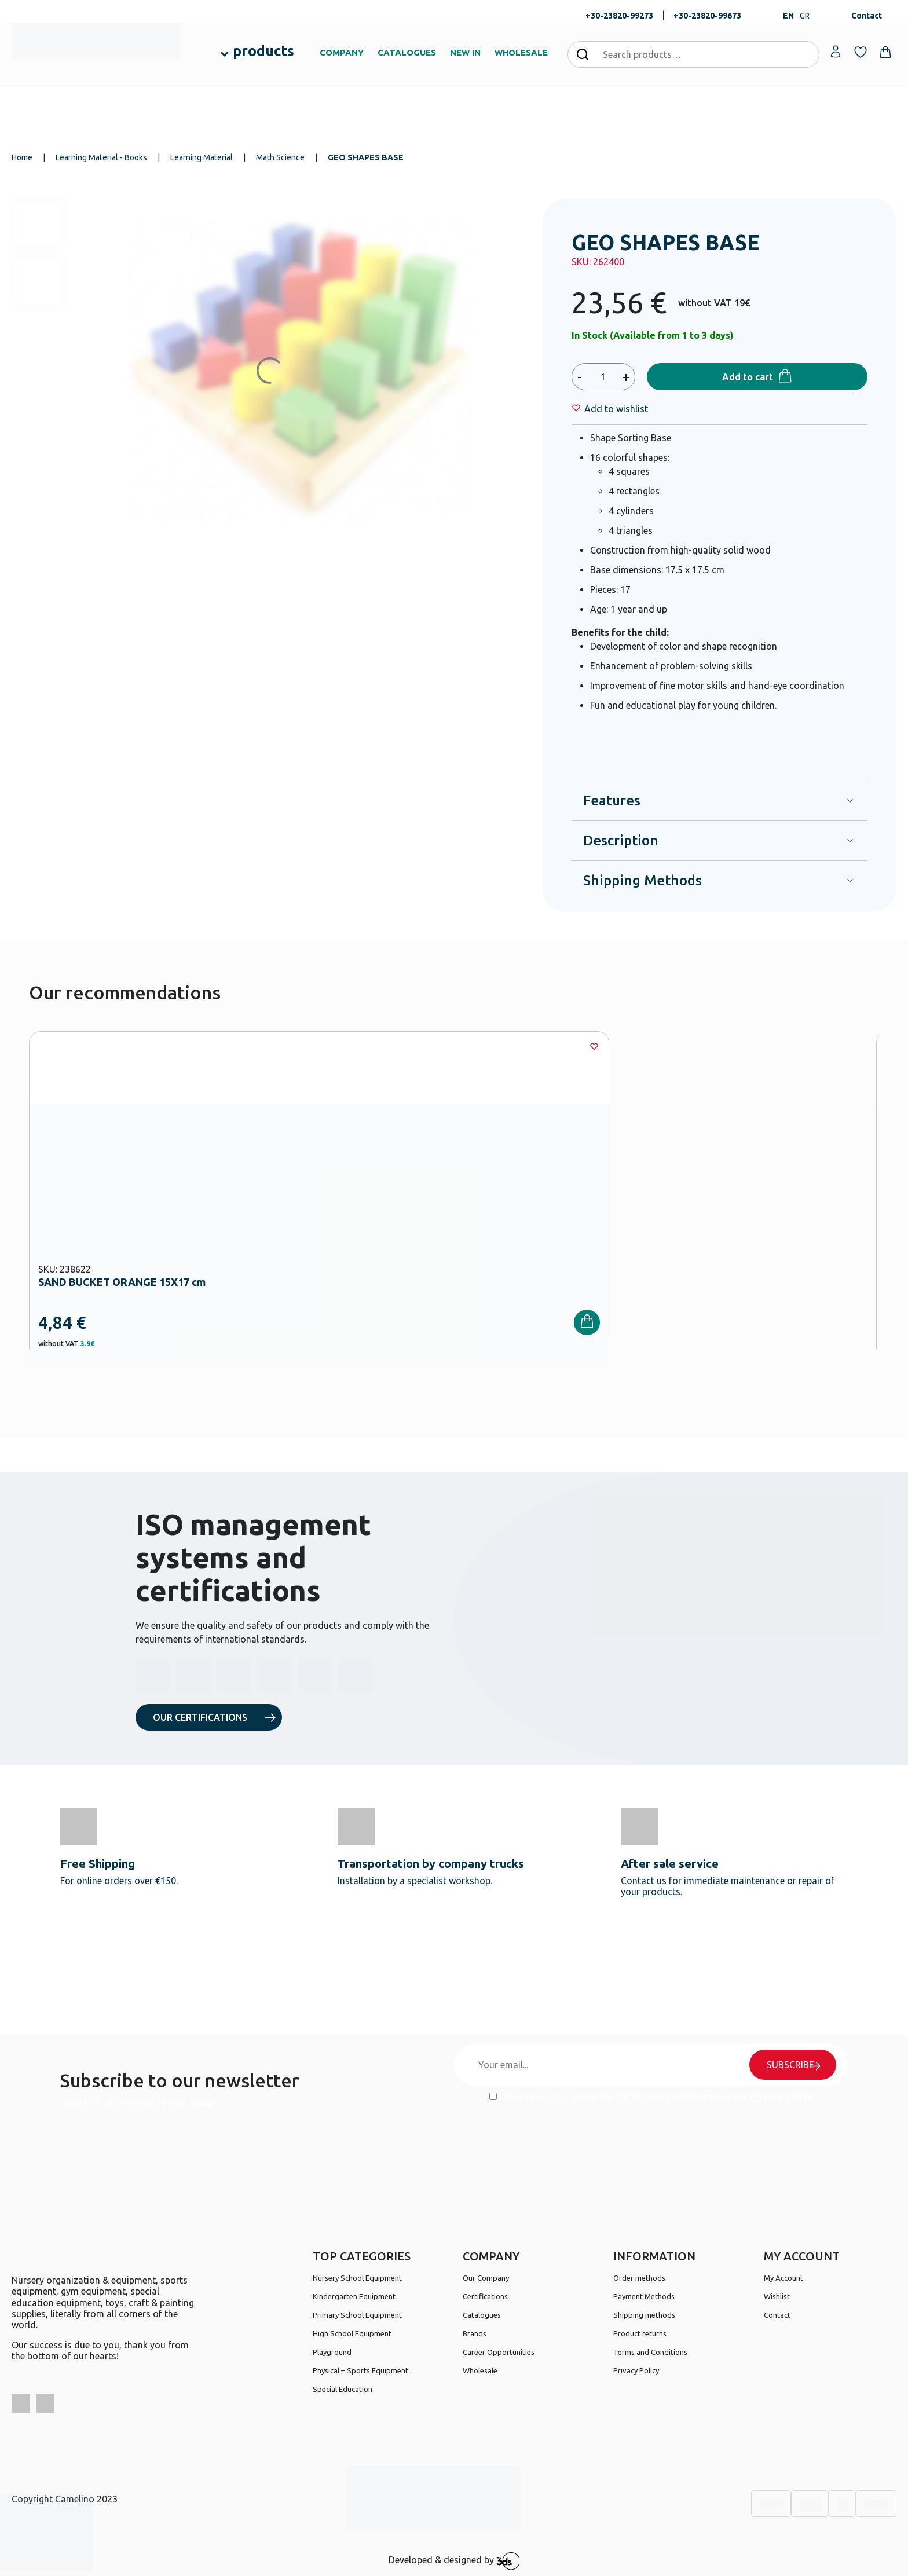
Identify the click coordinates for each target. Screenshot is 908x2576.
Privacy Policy (781, 2096)
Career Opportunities (498, 2352)
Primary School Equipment (357, 2315)
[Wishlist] (616, 409)
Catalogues (482, 2315)
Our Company (486, 2278)
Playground (332, 2352)
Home (22, 157)
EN (788, 15)
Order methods (639, 2278)
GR (805, 15)
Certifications (485, 2296)
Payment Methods (644, 2296)
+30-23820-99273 (619, 15)
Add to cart (747, 377)
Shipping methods (644, 2315)
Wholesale (480, 2370)
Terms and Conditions (664, 2096)
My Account (783, 2278)
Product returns (640, 2333)
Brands (474, 2333)
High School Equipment (352, 2333)
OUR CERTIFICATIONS (200, 1717)
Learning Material (201, 157)
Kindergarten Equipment (354, 2296)
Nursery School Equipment (357, 2278)
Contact (866, 15)
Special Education (342, 2389)
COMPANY (342, 52)
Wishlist (777, 2296)
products (263, 51)
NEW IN (465, 52)
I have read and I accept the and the (650, 2096)
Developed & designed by (454, 2561)
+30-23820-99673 (707, 15)
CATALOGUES (407, 52)
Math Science (280, 157)
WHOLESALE (521, 52)
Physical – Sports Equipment (360, 2370)
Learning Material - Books (101, 157)
